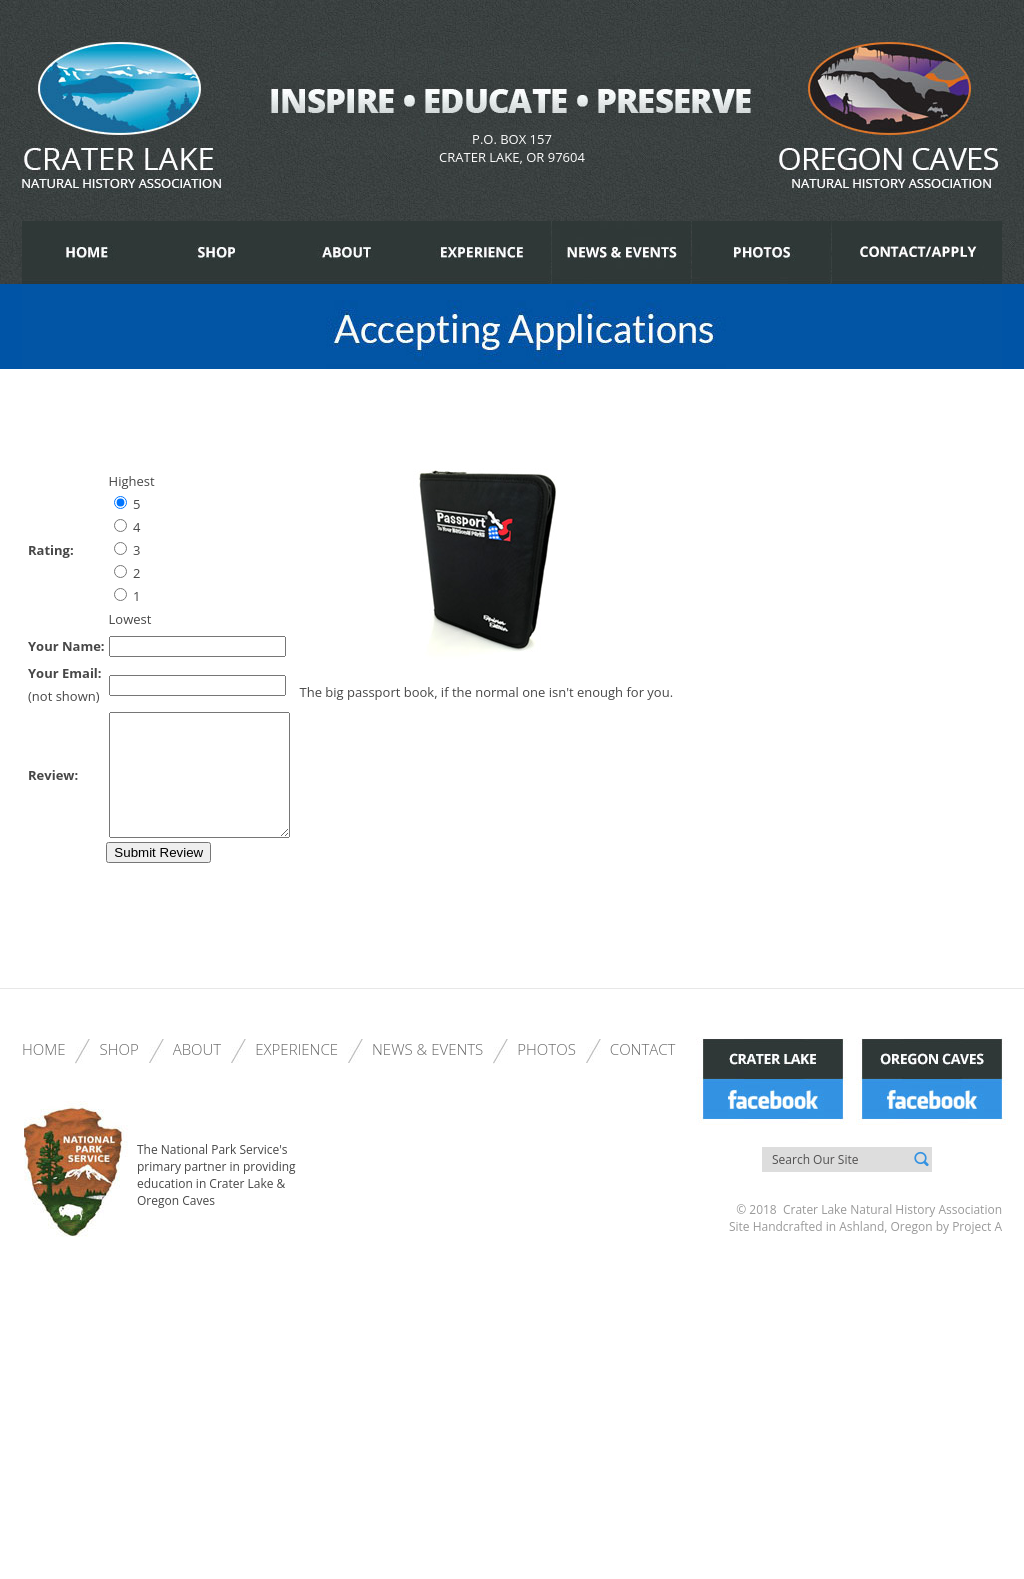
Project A (975, 1250)
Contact (643, 1073)
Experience (296, 1073)
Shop (118, 1073)
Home (43, 1073)
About (197, 1073)
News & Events (427, 1073)
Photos (546, 1073)
